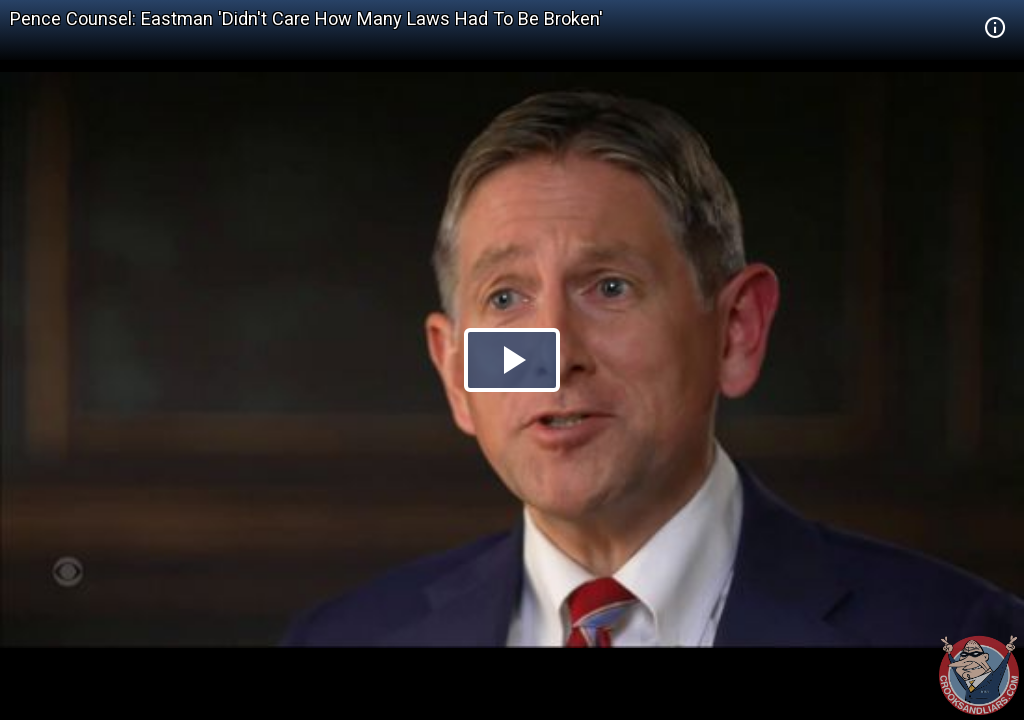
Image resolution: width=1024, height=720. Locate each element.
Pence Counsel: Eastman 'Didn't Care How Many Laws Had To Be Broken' (306, 18)
